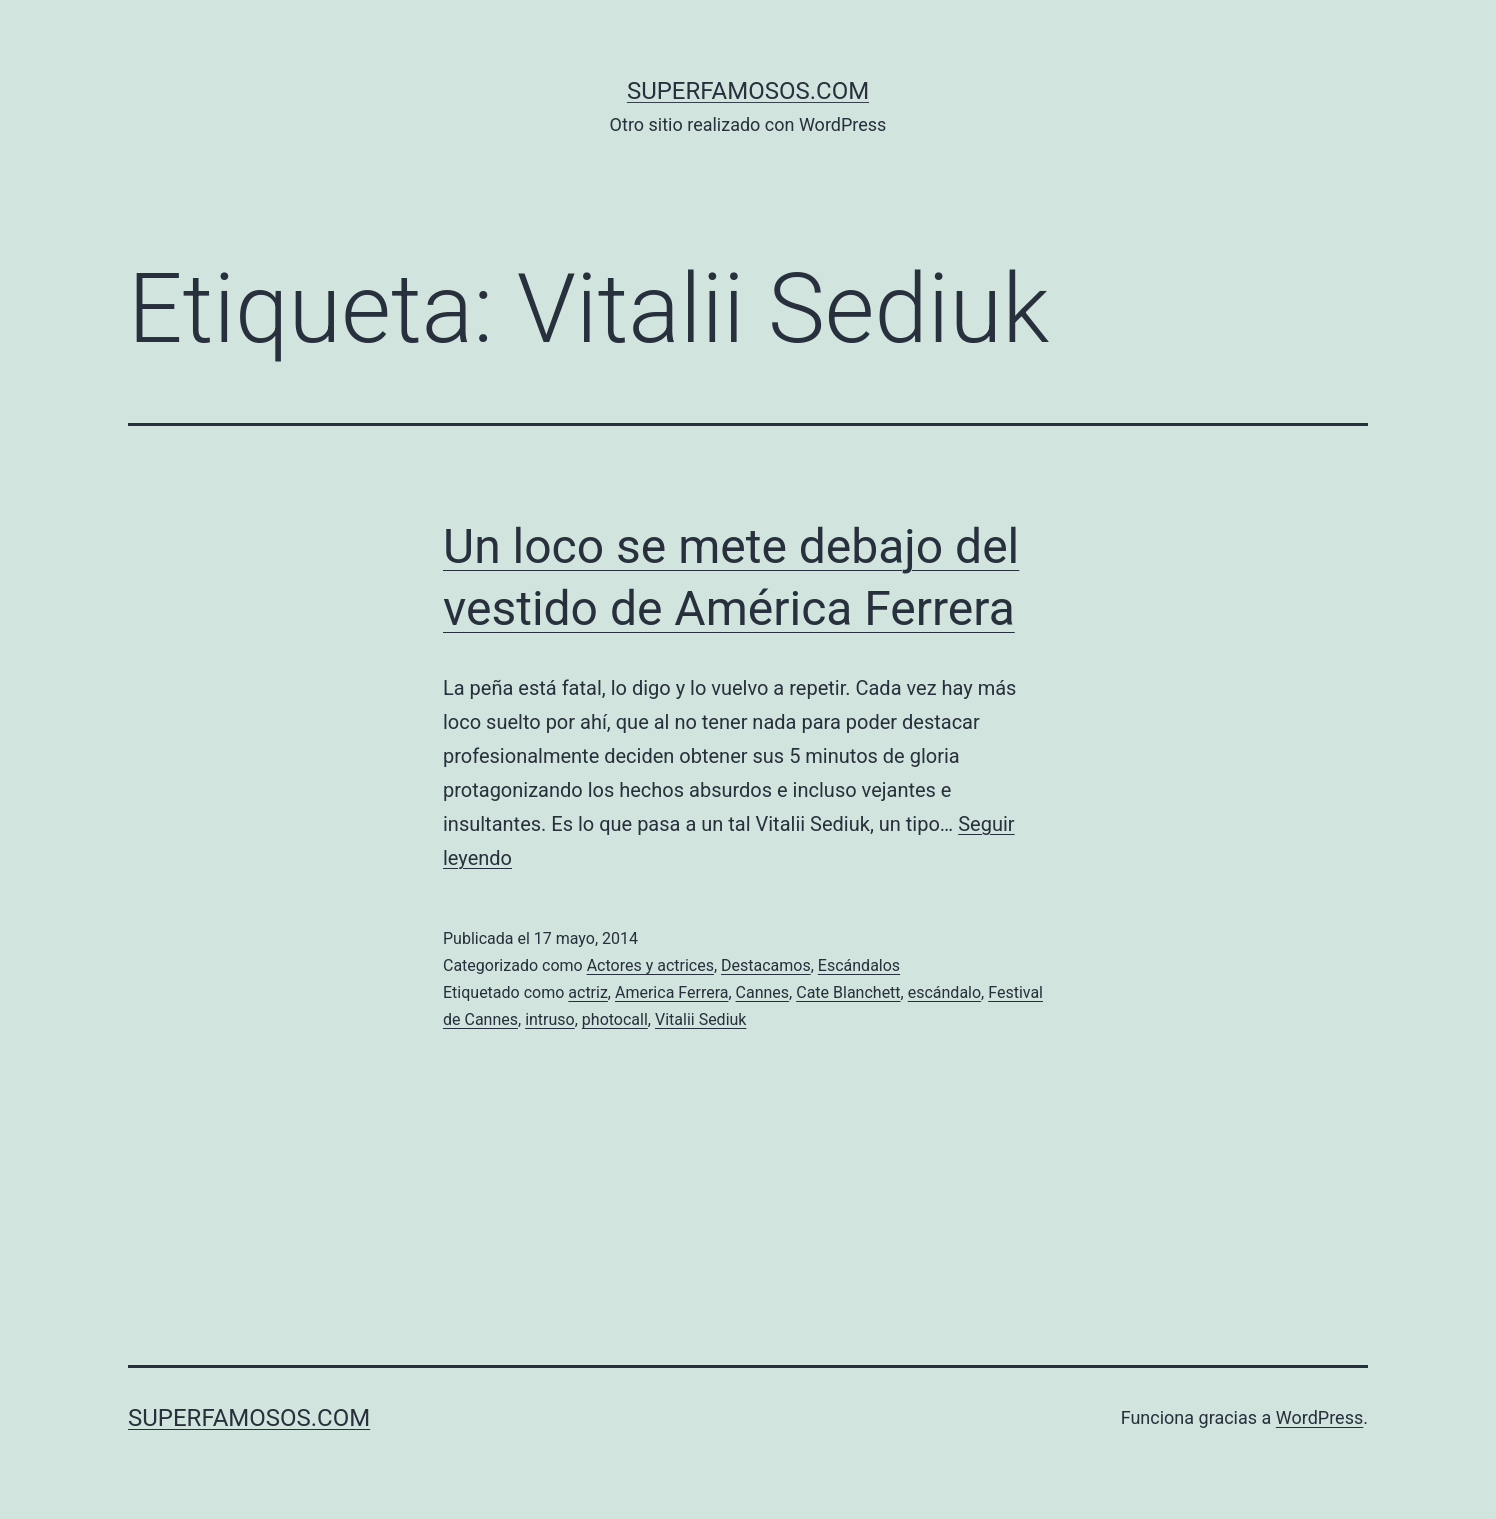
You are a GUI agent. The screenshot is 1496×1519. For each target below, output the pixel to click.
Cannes (763, 992)
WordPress (1319, 1417)
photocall (615, 1019)
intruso (550, 1019)
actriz (588, 992)
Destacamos (766, 965)
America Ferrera (671, 992)
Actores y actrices (650, 965)
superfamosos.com (748, 91)
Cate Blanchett (848, 992)
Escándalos (859, 965)
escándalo (944, 992)
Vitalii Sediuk (700, 1019)
